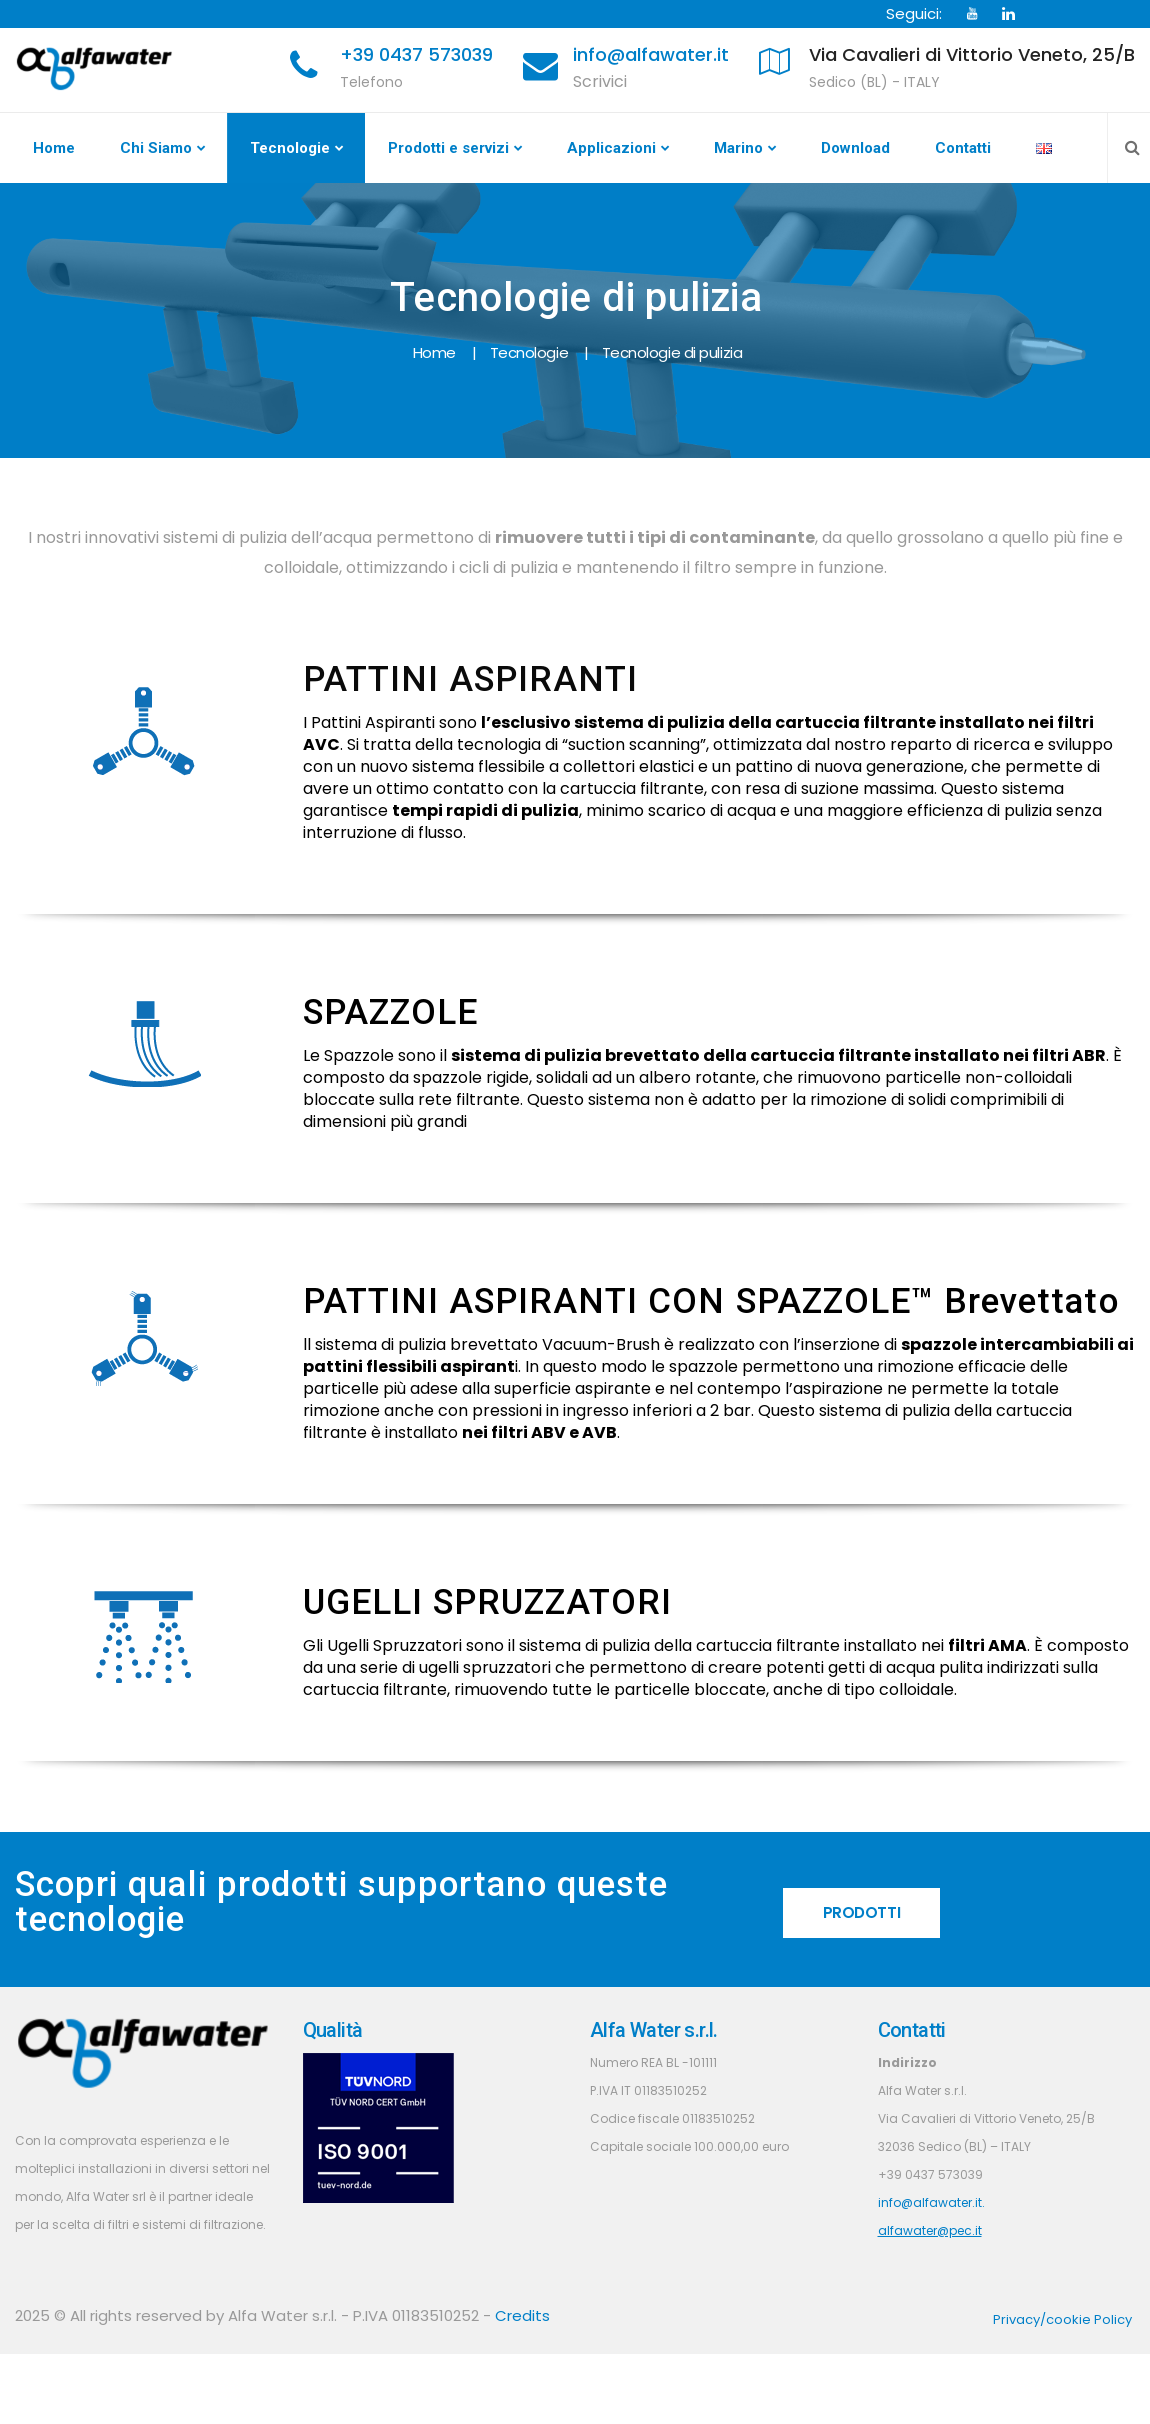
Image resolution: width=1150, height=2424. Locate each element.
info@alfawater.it (651, 54)
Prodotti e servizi (448, 148)
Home (54, 148)
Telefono (371, 82)
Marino (738, 148)
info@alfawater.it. (931, 2202)
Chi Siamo (156, 148)
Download (855, 148)
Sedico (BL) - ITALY (874, 82)
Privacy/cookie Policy (1062, 2319)
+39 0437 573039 (416, 54)
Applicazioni (611, 148)
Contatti (963, 148)
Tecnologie (290, 148)
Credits (522, 2315)
